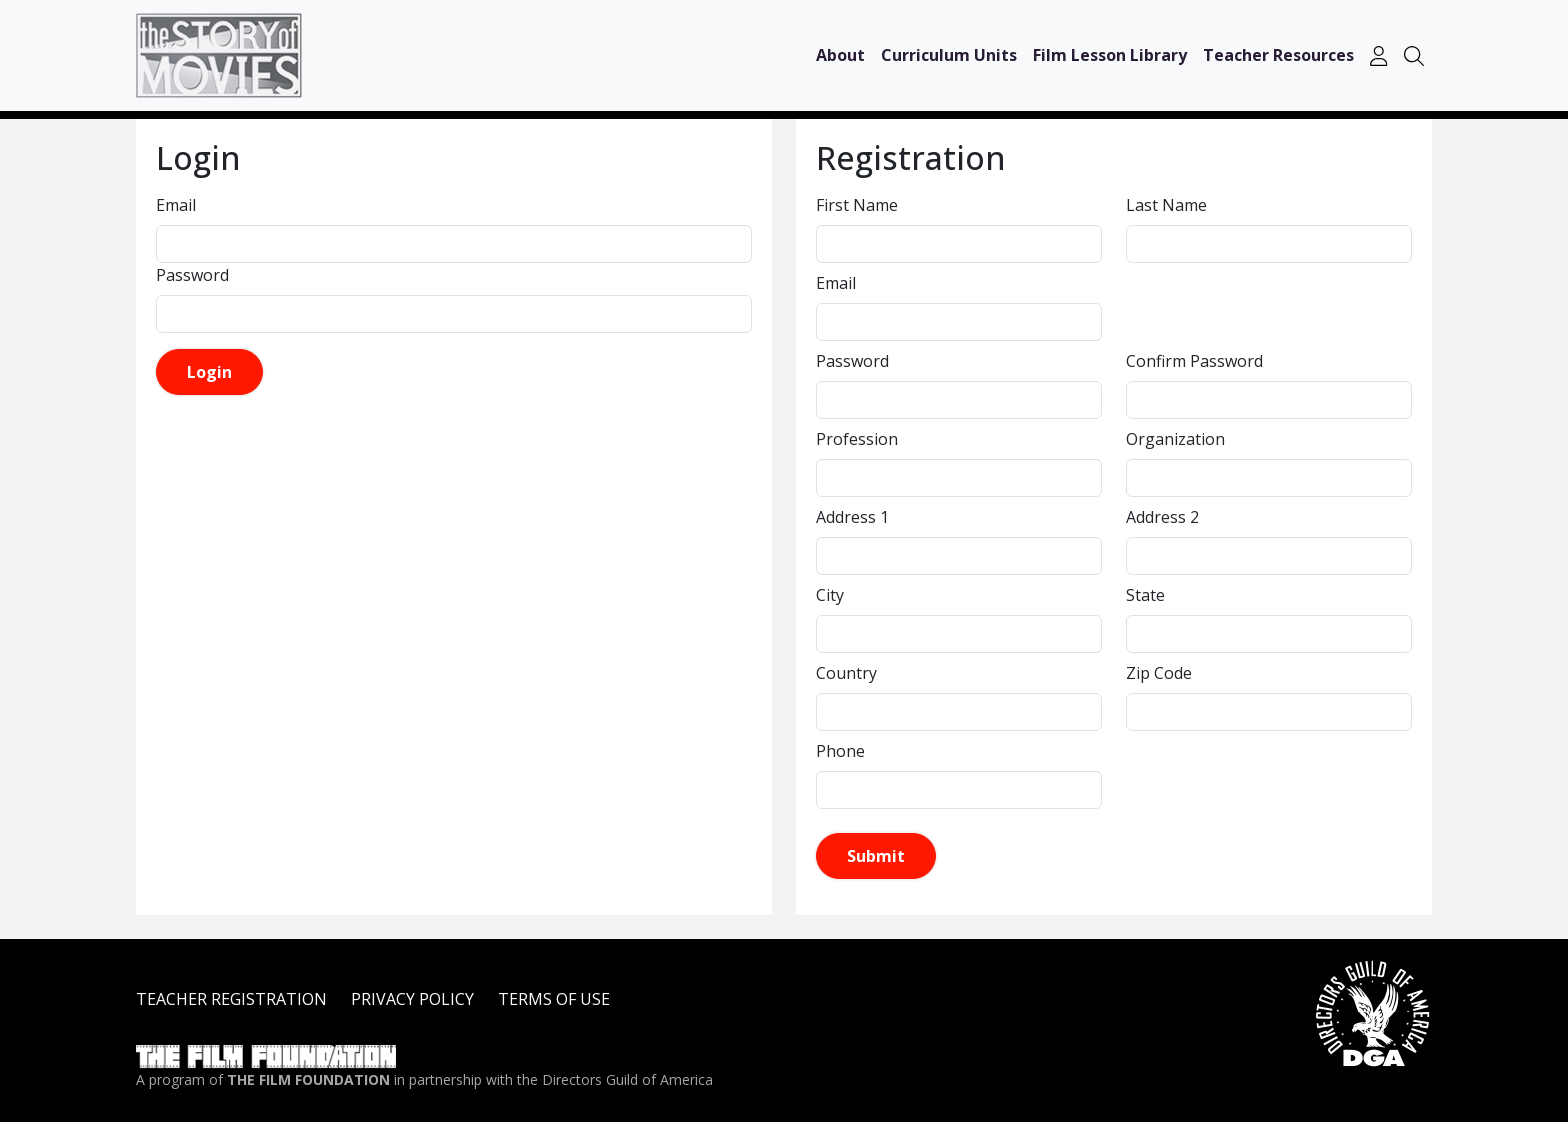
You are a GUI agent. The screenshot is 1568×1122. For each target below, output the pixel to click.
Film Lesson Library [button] (1110, 55)
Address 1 (852, 517)
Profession (857, 439)
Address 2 (1162, 517)
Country (846, 673)
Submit (876, 856)
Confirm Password (1194, 361)
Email (176, 205)
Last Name (1166, 205)
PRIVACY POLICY (412, 999)
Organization (1175, 439)
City (830, 595)
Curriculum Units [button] (949, 55)
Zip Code (1159, 673)
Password (192, 275)
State (1145, 595)
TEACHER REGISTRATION (231, 999)
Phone (840, 751)
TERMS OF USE (554, 999)
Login (209, 372)
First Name (857, 205)
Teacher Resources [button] (1278, 55)
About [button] (840, 55)
